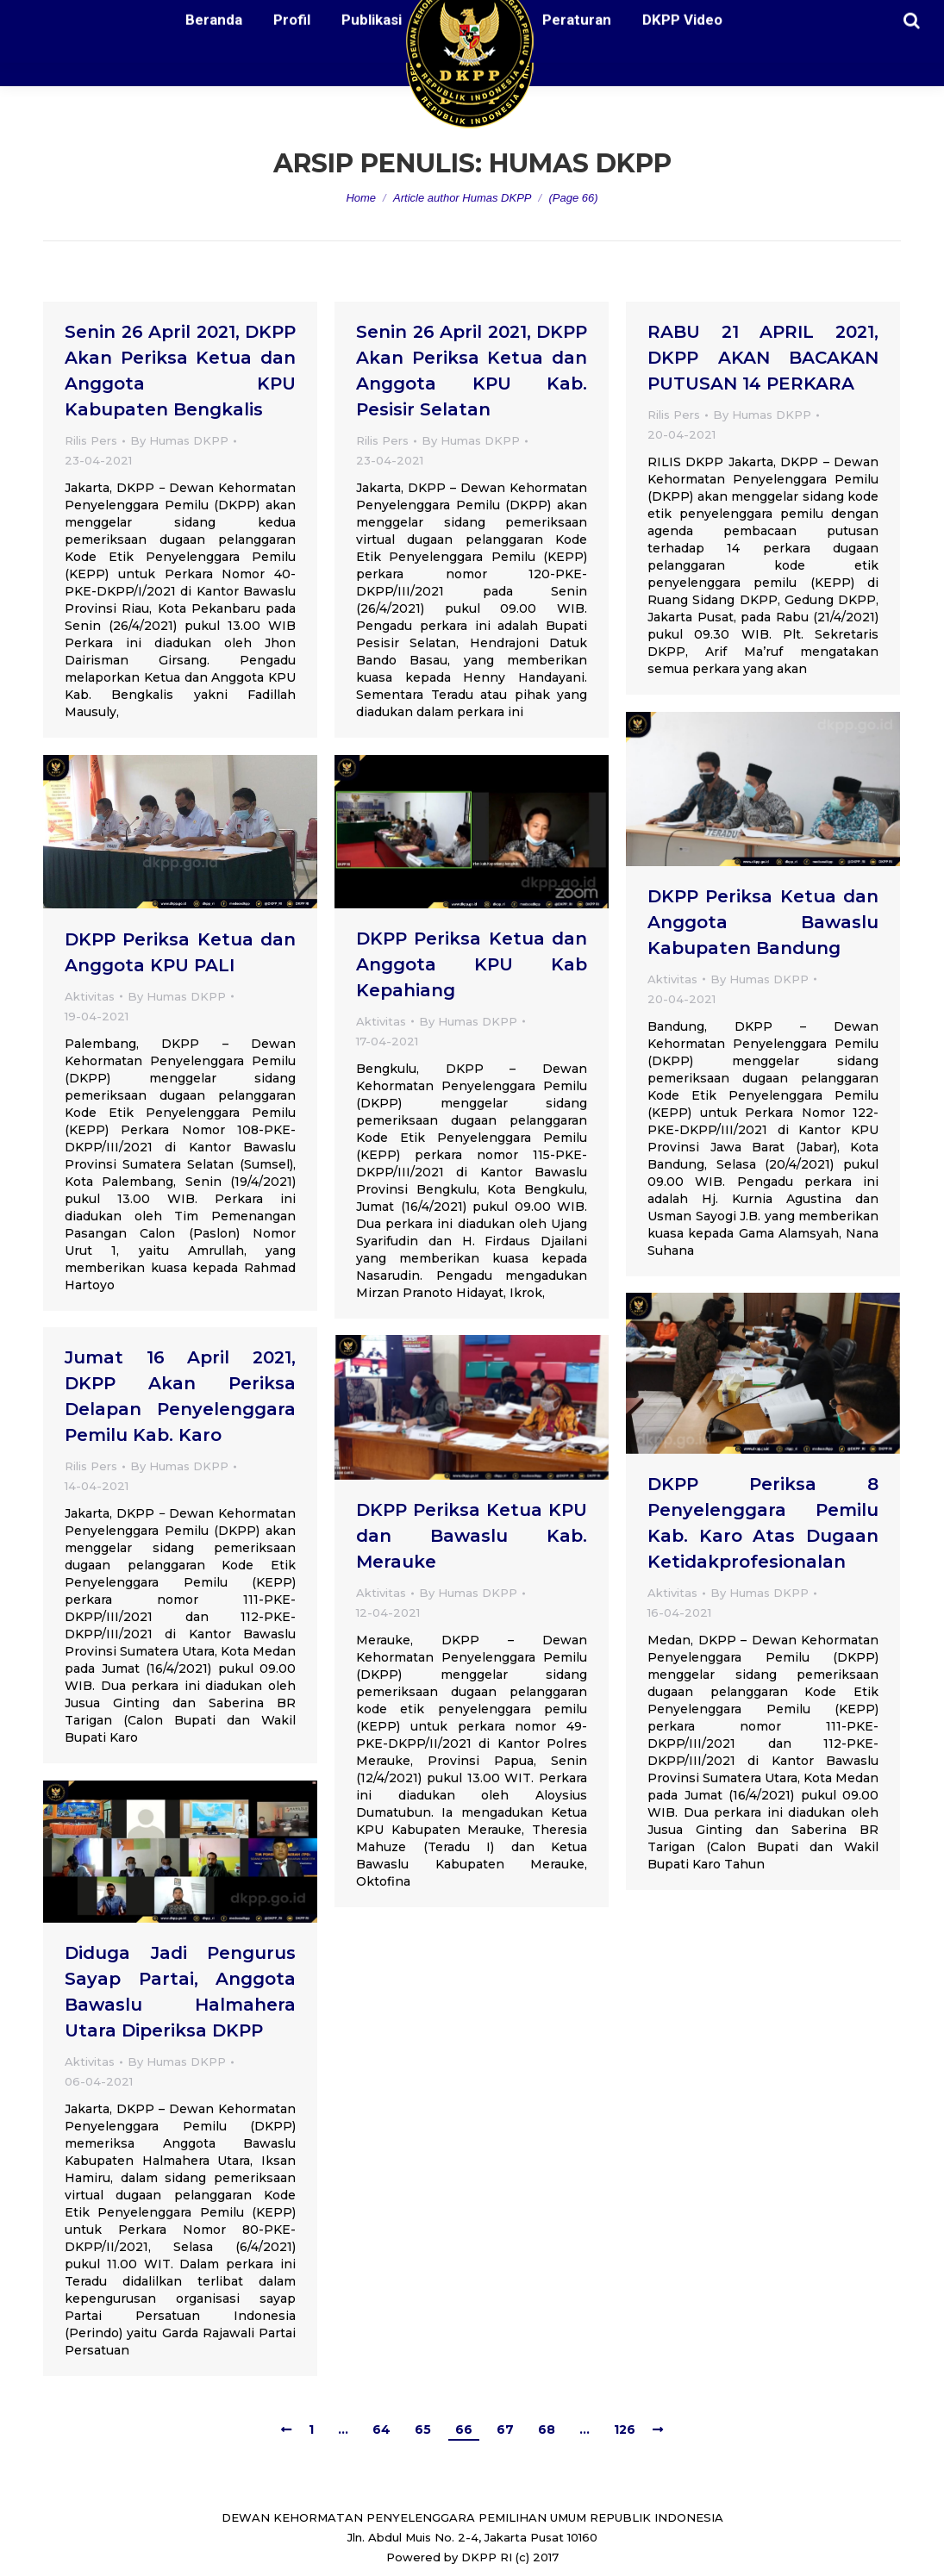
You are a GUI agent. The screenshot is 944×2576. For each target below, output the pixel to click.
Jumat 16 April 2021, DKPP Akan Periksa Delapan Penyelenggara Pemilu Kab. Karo (180, 1396)
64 (381, 2429)
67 (505, 2429)
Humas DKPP (580, 163)
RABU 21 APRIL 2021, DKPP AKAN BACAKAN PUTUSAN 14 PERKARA (762, 357)
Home (361, 197)
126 (624, 2429)
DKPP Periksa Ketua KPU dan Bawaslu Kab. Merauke (471, 1536)
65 (423, 2429)
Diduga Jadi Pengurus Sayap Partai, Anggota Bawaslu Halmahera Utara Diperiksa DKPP (180, 1992)
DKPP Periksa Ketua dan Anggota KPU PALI (180, 952)
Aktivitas (672, 979)
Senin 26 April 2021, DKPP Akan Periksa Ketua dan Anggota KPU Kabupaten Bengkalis (180, 370)
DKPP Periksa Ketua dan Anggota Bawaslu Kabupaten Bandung (762, 922)
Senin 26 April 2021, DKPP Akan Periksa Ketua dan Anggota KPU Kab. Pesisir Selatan (471, 370)
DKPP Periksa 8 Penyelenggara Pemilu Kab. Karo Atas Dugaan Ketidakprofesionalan (762, 1523)
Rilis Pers (91, 440)
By (179, 440)
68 (546, 2429)
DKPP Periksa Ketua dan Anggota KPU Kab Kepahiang (471, 964)
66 (463, 2429)
